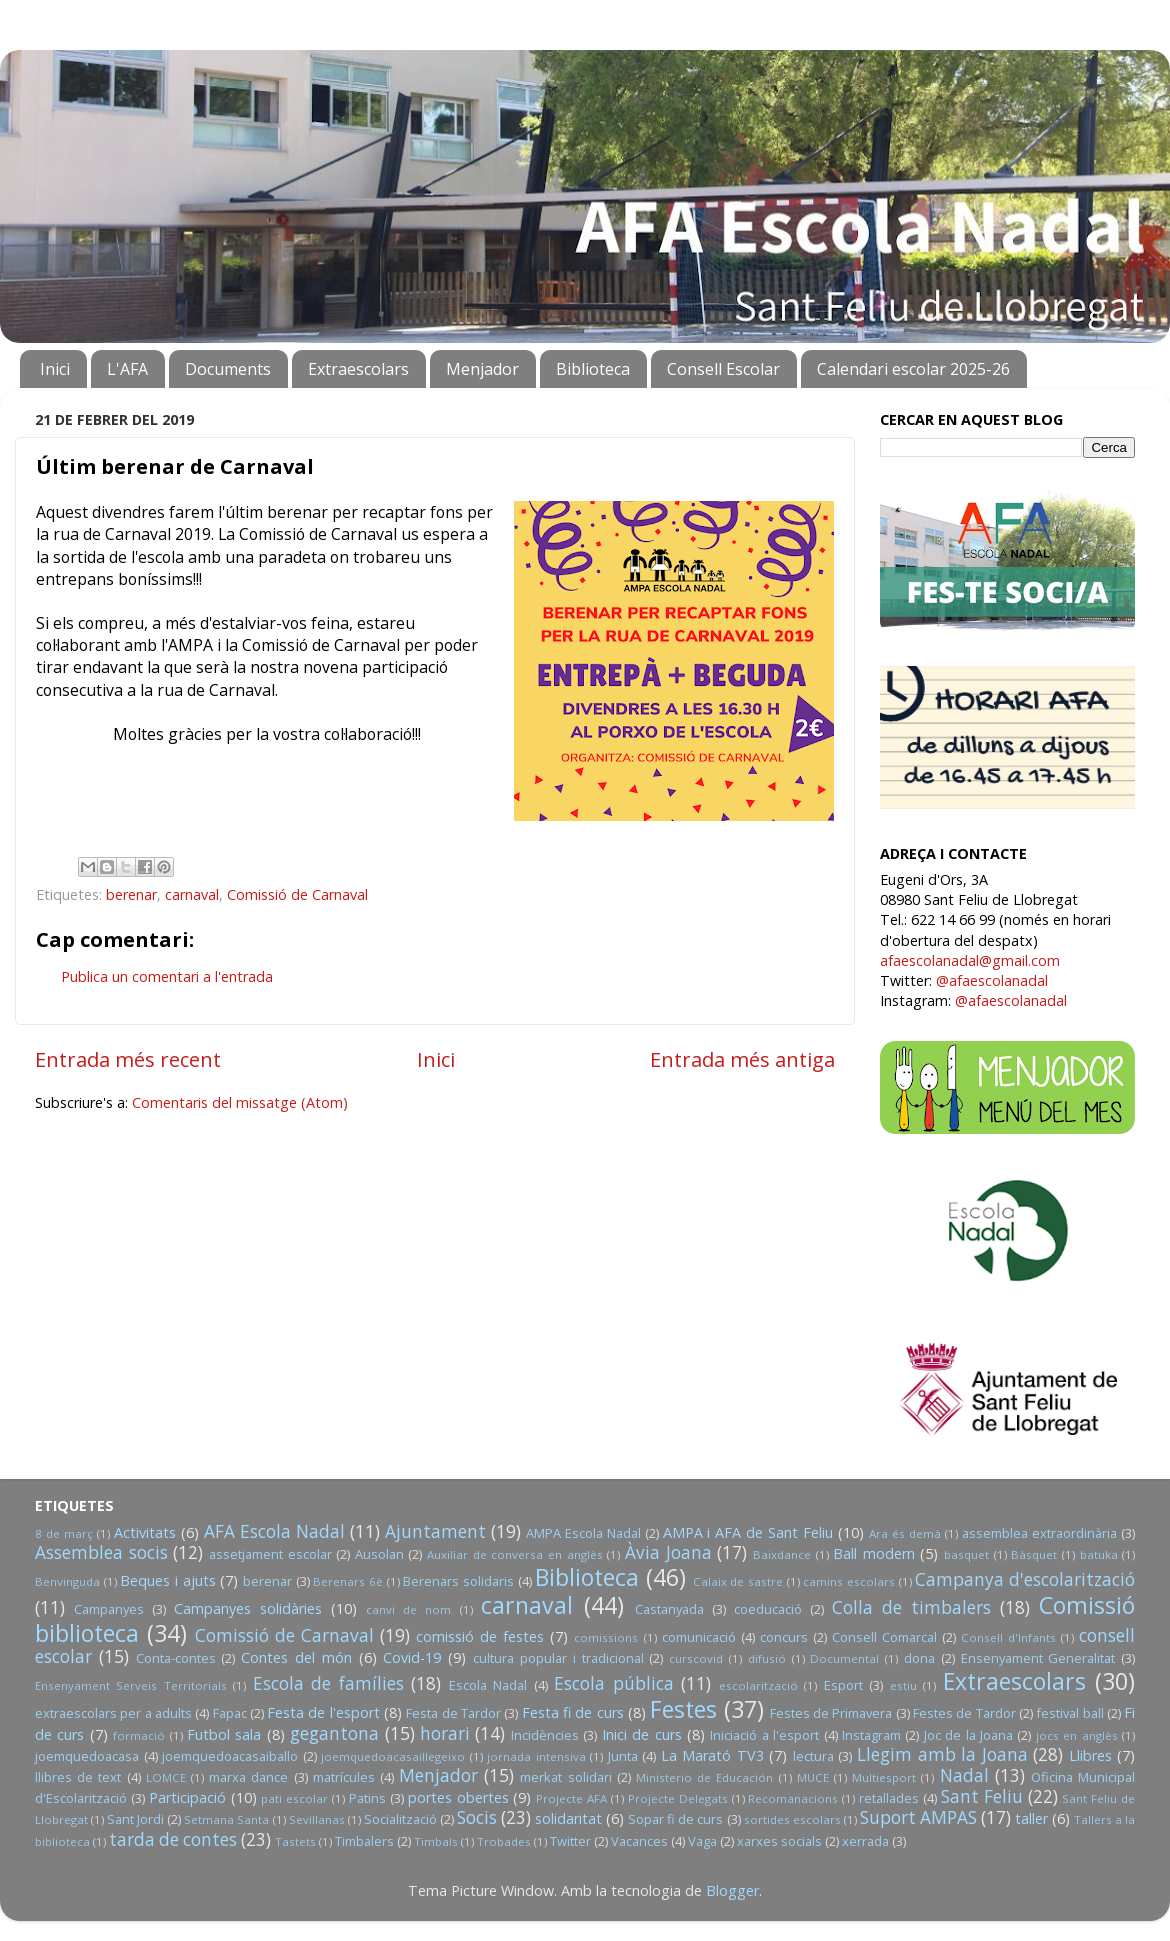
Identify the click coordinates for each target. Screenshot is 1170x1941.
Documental (844, 1658)
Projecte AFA (571, 1798)
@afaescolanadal (992, 980)
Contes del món (296, 1657)
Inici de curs (642, 1734)
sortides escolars (792, 1819)
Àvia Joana (668, 1552)
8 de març (64, 1533)
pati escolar (294, 1798)
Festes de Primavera (831, 1713)
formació (139, 1735)
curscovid (696, 1658)
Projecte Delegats (678, 1798)
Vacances (639, 1841)
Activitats (145, 1532)
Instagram (871, 1735)
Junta (623, 1756)
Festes (683, 1709)
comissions (606, 1637)
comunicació (699, 1637)
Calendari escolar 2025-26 (913, 369)
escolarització (758, 1685)
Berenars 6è (348, 1581)
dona (919, 1658)
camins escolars (849, 1581)
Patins (367, 1798)
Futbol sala (224, 1734)
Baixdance (782, 1554)
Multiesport (884, 1777)
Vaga (702, 1841)
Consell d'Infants (1008, 1637)
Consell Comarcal (884, 1637)
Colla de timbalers (911, 1607)
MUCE (813, 1777)
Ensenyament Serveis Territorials (131, 1685)
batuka (1099, 1554)
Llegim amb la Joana (942, 1754)
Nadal (964, 1775)
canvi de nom (408, 1609)
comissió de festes (480, 1636)
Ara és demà (905, 1533)
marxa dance (248, 1777)
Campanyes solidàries (248, 1608)
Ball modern (874, 1553)
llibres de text (78, 1777)
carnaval (192, 894)
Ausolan (379, 1554)
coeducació (768, 1609)
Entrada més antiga (742, 1059)
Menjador (482, 369)
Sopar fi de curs (675, 1819)
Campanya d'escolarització (1025, 1579)
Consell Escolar (723, 369)
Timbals (436, 1841)
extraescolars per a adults (113, 1713)
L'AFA (127, 369)
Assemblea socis (101, 1552)
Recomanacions (793, 1798)
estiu (903, 1685)
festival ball (1069, 1713)
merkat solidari (565, 1777)
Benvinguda (67, 1581)
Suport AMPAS (918, 1817)
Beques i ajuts (167, 1580)
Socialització (400, 1819)
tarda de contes (173, 1839)
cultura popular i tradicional (558, 1658)
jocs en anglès (1077, 1735)
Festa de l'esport (323, 1712)
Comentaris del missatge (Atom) (240, 1102)
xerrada (865, 1841)
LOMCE (166, 1777)
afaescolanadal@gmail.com (970, 960)
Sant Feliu (982, 1796)
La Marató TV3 (712, 1755)
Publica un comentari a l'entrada (167, 976)
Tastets (295, 1841)
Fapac (230, 1713)
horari (445, 1733)
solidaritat (568, 1818)
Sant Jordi (135, 1819)
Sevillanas (317, 1819)
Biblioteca (593, 369)
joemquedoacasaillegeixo (393, 1756)
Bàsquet (1034, 1554)
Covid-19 (412, 1657)
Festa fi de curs (573, 1712)
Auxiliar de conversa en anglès (515, 1554)
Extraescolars (358, 369)
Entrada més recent (128, 1059)
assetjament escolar (270, 1554)
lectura (813, 1756)
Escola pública (613, 1683)
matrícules (344, 1777)
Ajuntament (435, 1531)
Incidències (545, 1735)
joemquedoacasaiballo (230, 1756)
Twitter (570, 1841)
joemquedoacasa (87, 1756)
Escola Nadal (488, 1685)
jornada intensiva (536, 1756)
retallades (889, 1798)
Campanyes (109, 1609)
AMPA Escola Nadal (583, 1533)
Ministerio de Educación (704, 1777)
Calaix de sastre (738, 1581)
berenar (131, 894)
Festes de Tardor (964, 1713)
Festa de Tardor (453, 1713)
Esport (843, 1685)
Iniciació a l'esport (764, 1735)
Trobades (504, 1841)
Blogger (732, 1890)
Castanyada (669, 1609)
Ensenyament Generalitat (1038, 1658)
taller (1031, 1818)
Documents (228, 369)
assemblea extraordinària (1039, 1533)
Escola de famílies (328, 1683)
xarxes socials (779, 1841)
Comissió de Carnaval (297, 894)
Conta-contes (176, 1658)
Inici (55, 369)
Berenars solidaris (458, 1581)
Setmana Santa (226, 1819)
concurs (784, 1637)
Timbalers (364, 1841)
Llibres (1090, 1755)
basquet (966, 1554)
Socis (477, 1817)
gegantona (334, 1733)
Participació (187, 1797)
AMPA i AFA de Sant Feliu (748, 1532)
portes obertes (458, 1797)
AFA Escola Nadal (274, 1531)
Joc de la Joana (968, 1735)
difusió (767, 1658)
